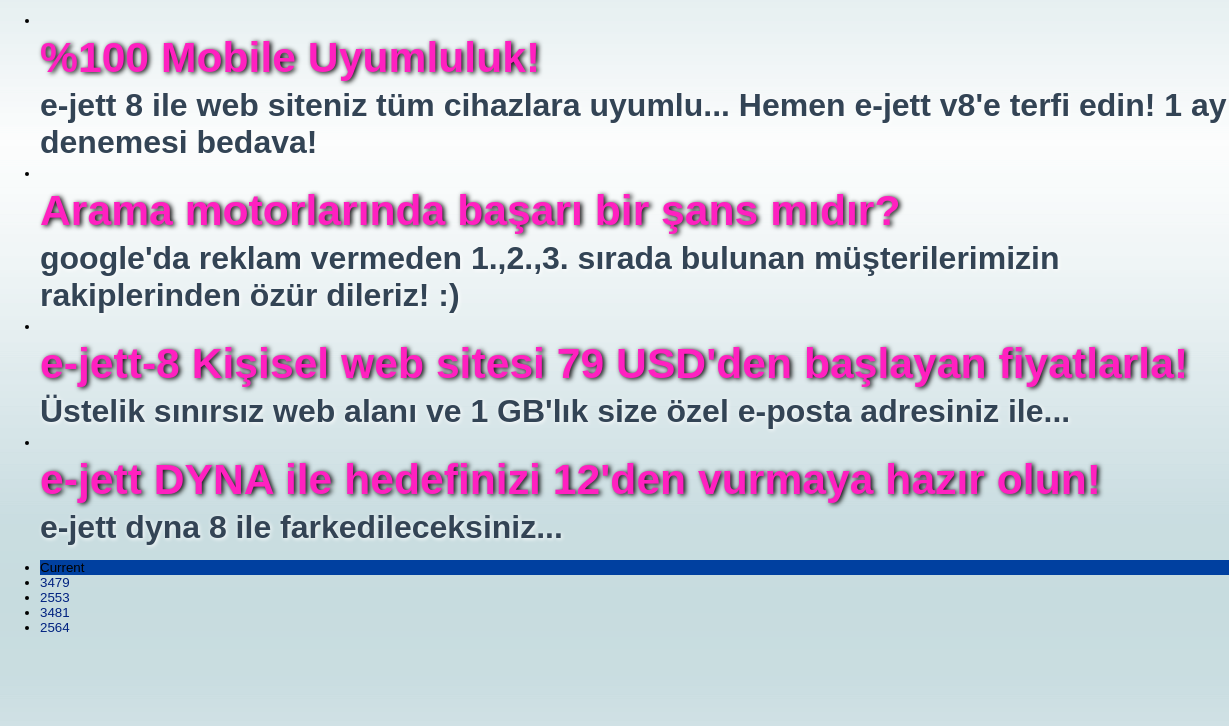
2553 (55, 597)
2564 (55, 627)
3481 (55, 612)
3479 (55, 582)
